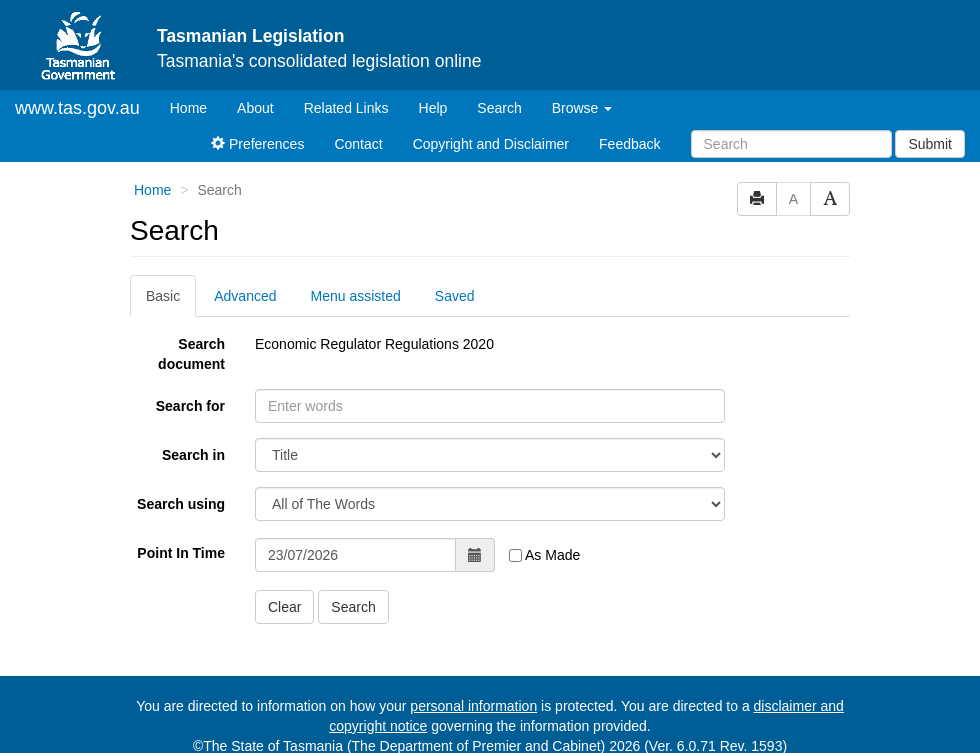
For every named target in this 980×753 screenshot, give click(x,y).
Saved (455, 296)
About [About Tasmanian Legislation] (255, 108)
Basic (163, 296)
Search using (181, 504)
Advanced (245, 296)
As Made (544, 555)
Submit (930, 144)
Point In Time (181, 553)
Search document (191, 354)
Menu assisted (356, 296)
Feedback (629, 144)
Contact (358, 144)
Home (196, 106)
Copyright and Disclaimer (491, 144)
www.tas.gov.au (77, 108)
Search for (190, 406)
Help (433, 108)
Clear (284, 607)
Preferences (257, 144)
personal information (473, 706)
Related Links (346, 108)
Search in (193, 455)
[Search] (791, 144)
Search (499, 108)
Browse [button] (582, 108)
